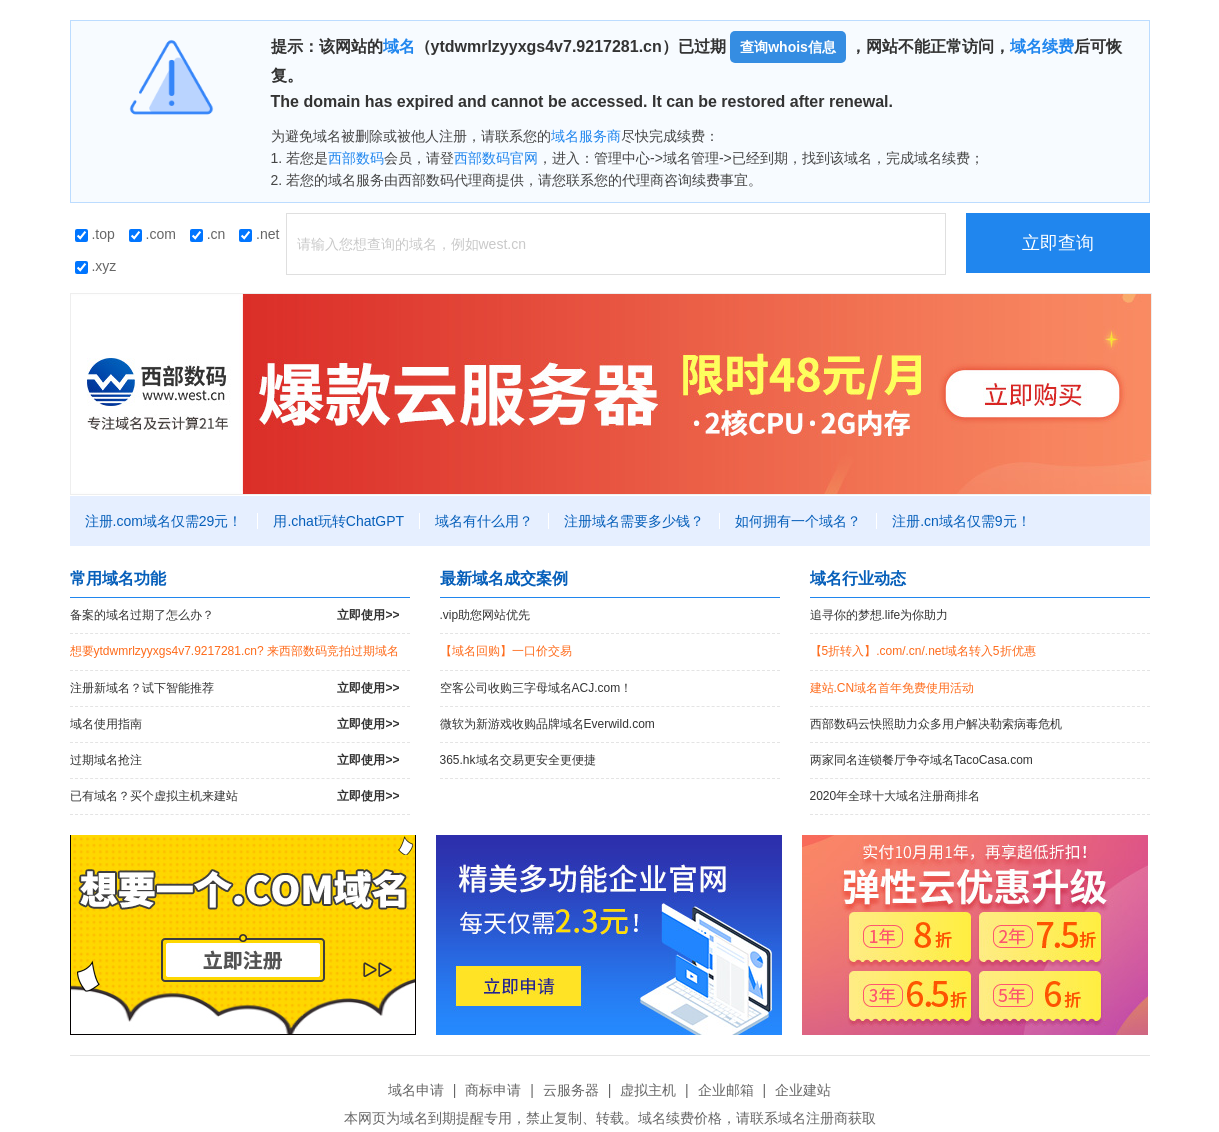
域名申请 (416, 1090)
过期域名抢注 (235, 760)
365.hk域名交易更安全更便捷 (518, 760)
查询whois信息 (788, 47)
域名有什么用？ (484, 521)
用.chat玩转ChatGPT (338, 521)
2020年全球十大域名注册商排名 (895, 796)
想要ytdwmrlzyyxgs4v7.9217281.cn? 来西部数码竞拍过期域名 (234, 651)
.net (259, 234)
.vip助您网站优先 (485, 615)
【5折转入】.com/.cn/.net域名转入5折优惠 (923, 651)
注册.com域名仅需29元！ (164, 521)
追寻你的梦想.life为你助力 (879, 615)
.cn (208, 234)
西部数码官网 (496, 158)
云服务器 (571, 1090)
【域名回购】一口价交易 (506, 651)
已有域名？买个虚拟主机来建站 (235, 796)
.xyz (96, 266)
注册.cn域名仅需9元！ (961, 521)
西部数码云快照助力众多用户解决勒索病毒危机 (936, 724)
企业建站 (803, 1090)
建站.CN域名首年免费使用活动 (892, 688)
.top (95, 234)
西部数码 (356, 158)
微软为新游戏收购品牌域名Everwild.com (547, 724)
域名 (399, 46)
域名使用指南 (235, 724)
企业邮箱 (726, 1090)
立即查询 (1058, 243)
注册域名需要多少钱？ (634, 521)
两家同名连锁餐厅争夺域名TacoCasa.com (921, 760)
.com (152, 234)
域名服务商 (586, 136)
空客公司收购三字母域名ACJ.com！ (536, 688)
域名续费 (1042, 46)
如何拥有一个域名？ (798, 521)
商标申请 (493, 1090)
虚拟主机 (648, 1090)
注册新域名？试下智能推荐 (235, 688)
